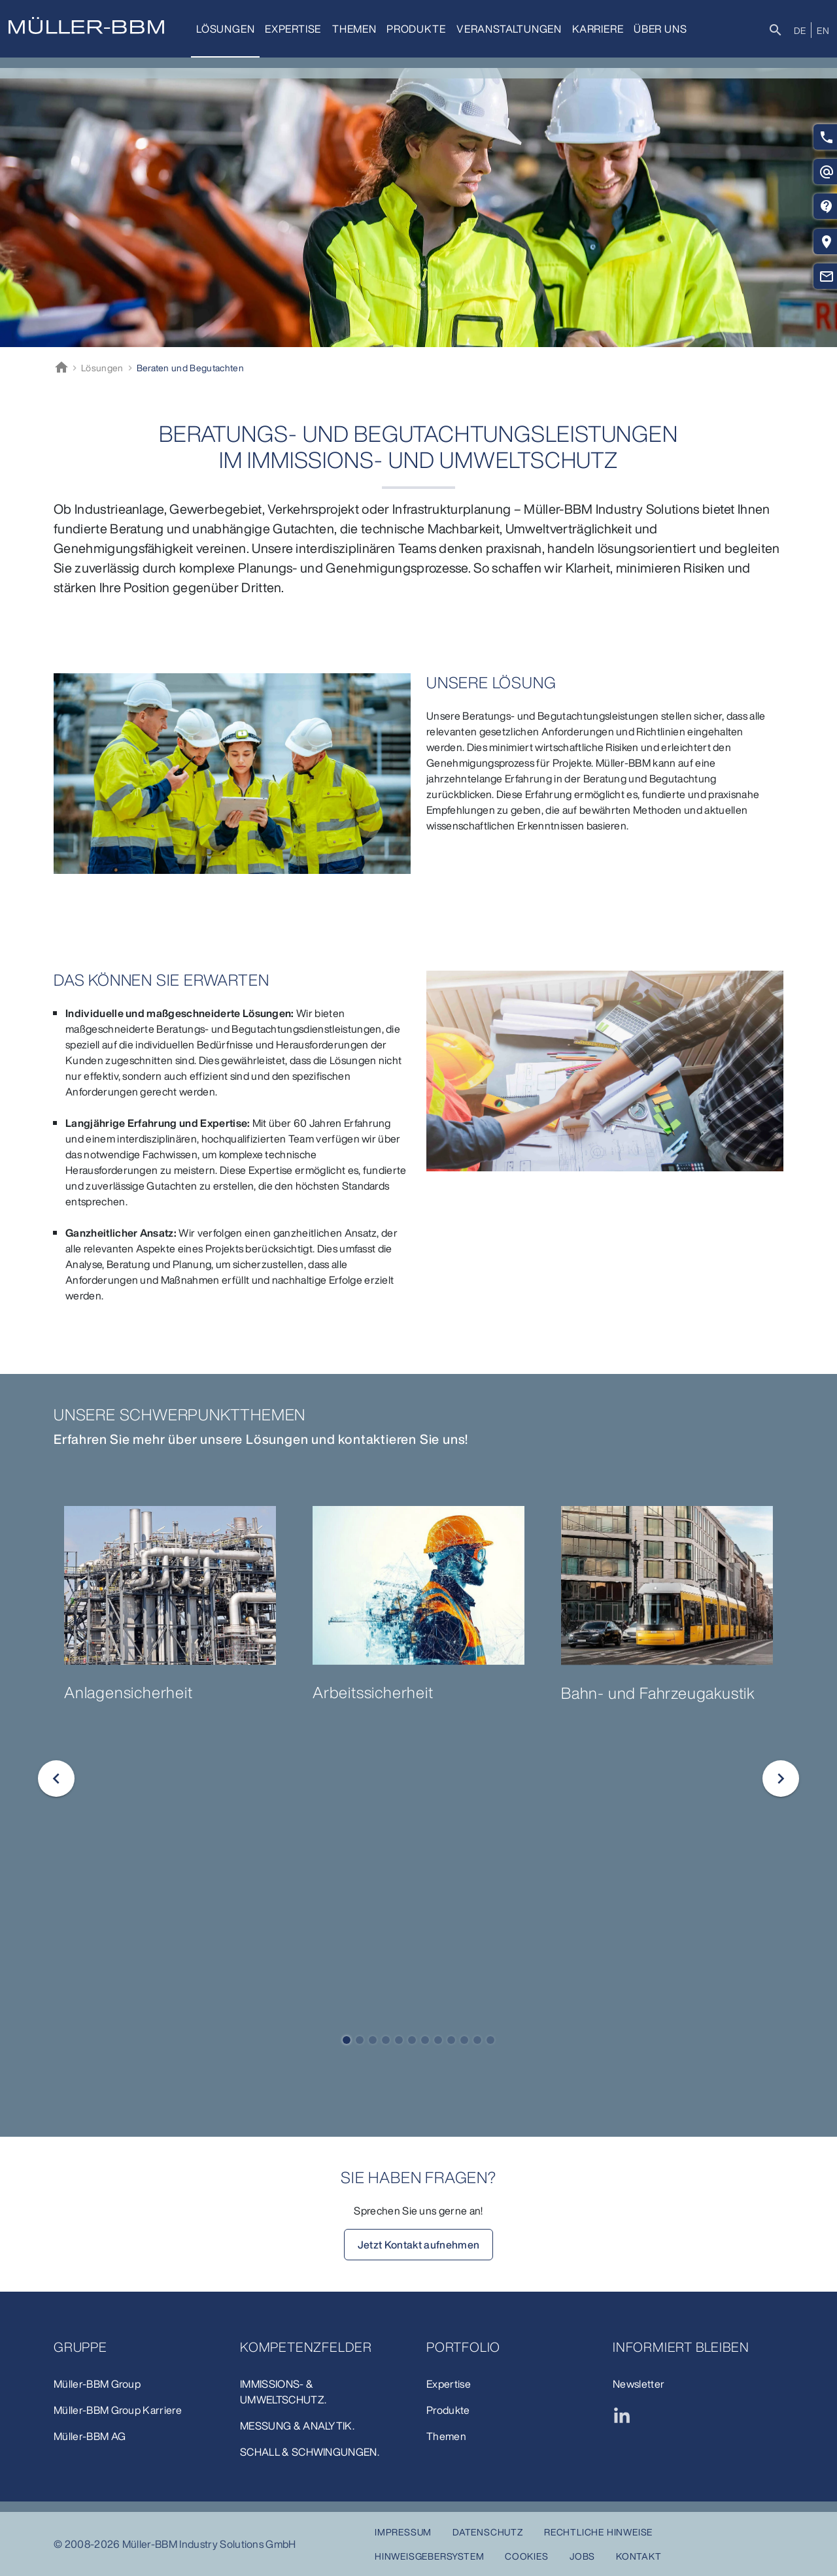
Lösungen (225, 29)
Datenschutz (488, 2532)
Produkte (415, 29)
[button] (346, 2040)
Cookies (527, 2556)
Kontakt (639, 2556)
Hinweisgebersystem (429, 2556)
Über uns (660, 29)
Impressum (403, 2532)
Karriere (597, 29)
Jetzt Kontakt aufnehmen (418, 2244)
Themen (354, 29)
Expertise (293, 29)
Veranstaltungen (509, 29)
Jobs (582, 2556)
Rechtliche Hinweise (598, 2532)
